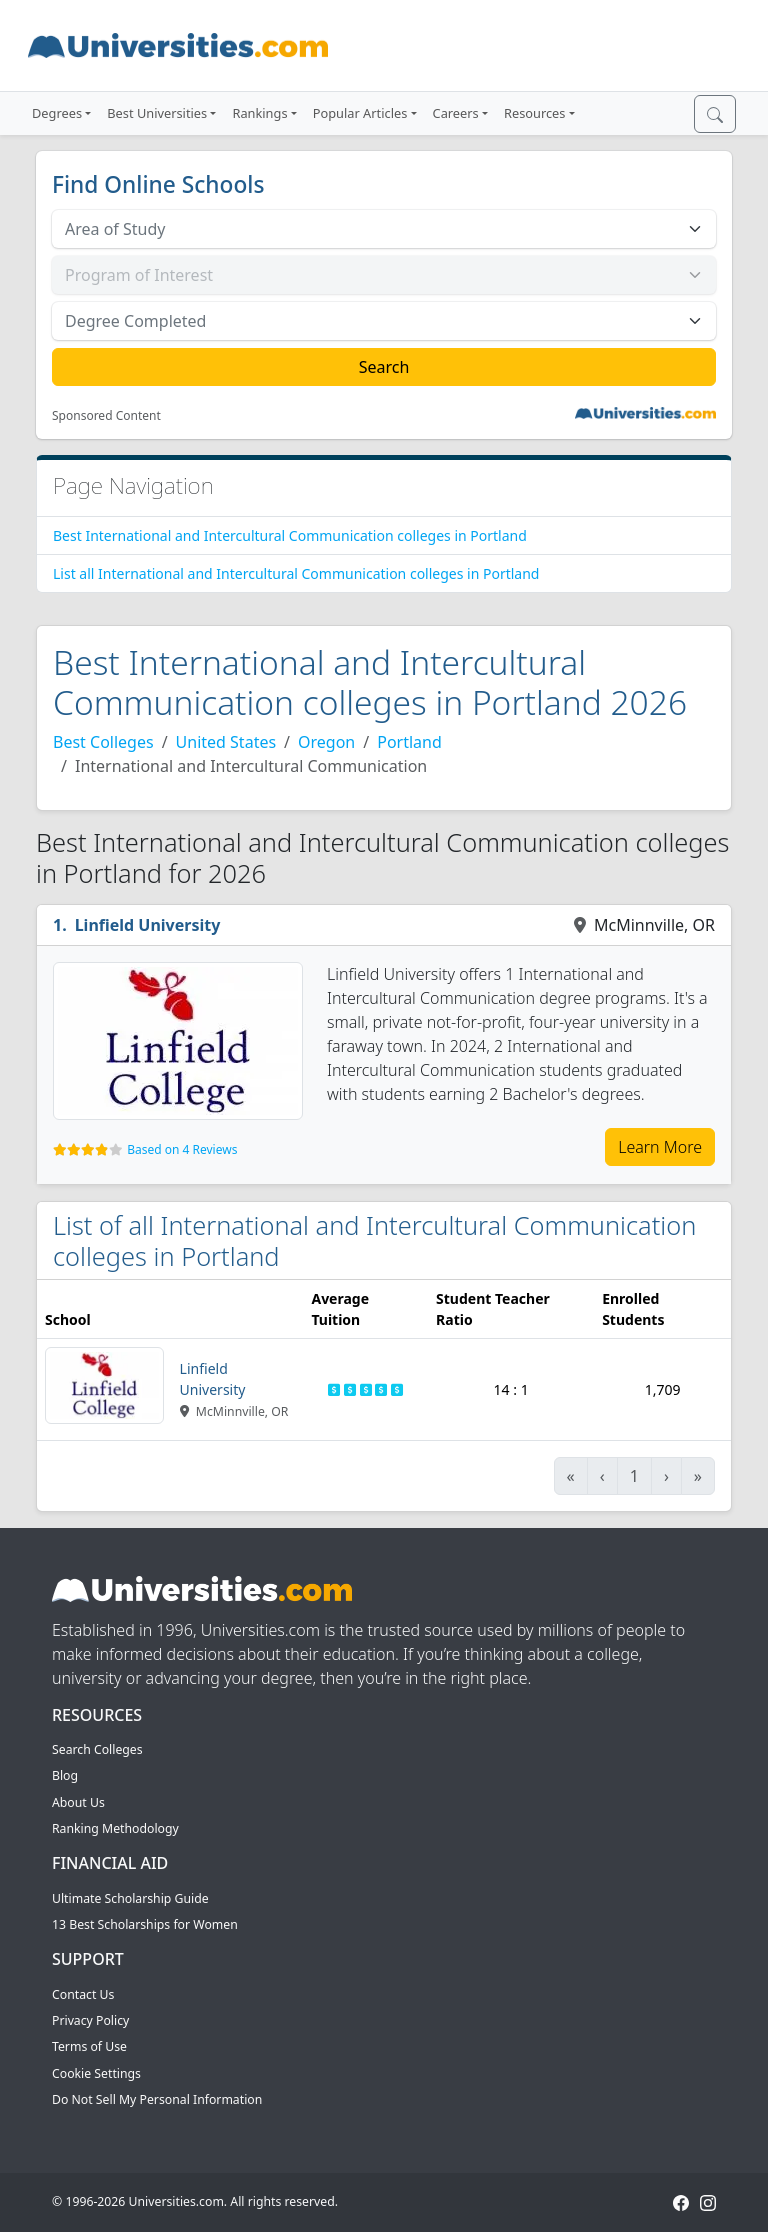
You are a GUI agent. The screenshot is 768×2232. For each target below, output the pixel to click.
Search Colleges (97, 1749)
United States (226, 742)
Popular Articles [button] (360, 113)
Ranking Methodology (115, 1828)
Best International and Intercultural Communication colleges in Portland (290, 535)
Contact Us (83, 1994)
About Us (78, 1802)
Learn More (660, 1147)
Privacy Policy (90, 2020)
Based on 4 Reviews (182, 1149)
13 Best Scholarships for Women (145, 1924)
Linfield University (148, 925)
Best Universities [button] (157, 113)
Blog (65, 1775)
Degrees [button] (57, 113)
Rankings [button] (259, 113)
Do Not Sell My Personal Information (157, 2099)
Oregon (326, 742)
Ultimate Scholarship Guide (130, 1898)
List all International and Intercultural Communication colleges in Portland (296, 573)
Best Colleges (103, 742)
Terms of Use (89, 2046)
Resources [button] (534, 113)
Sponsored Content (106, 416)
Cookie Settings (96, 2073)
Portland (409, 742)
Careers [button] (456, 113)
